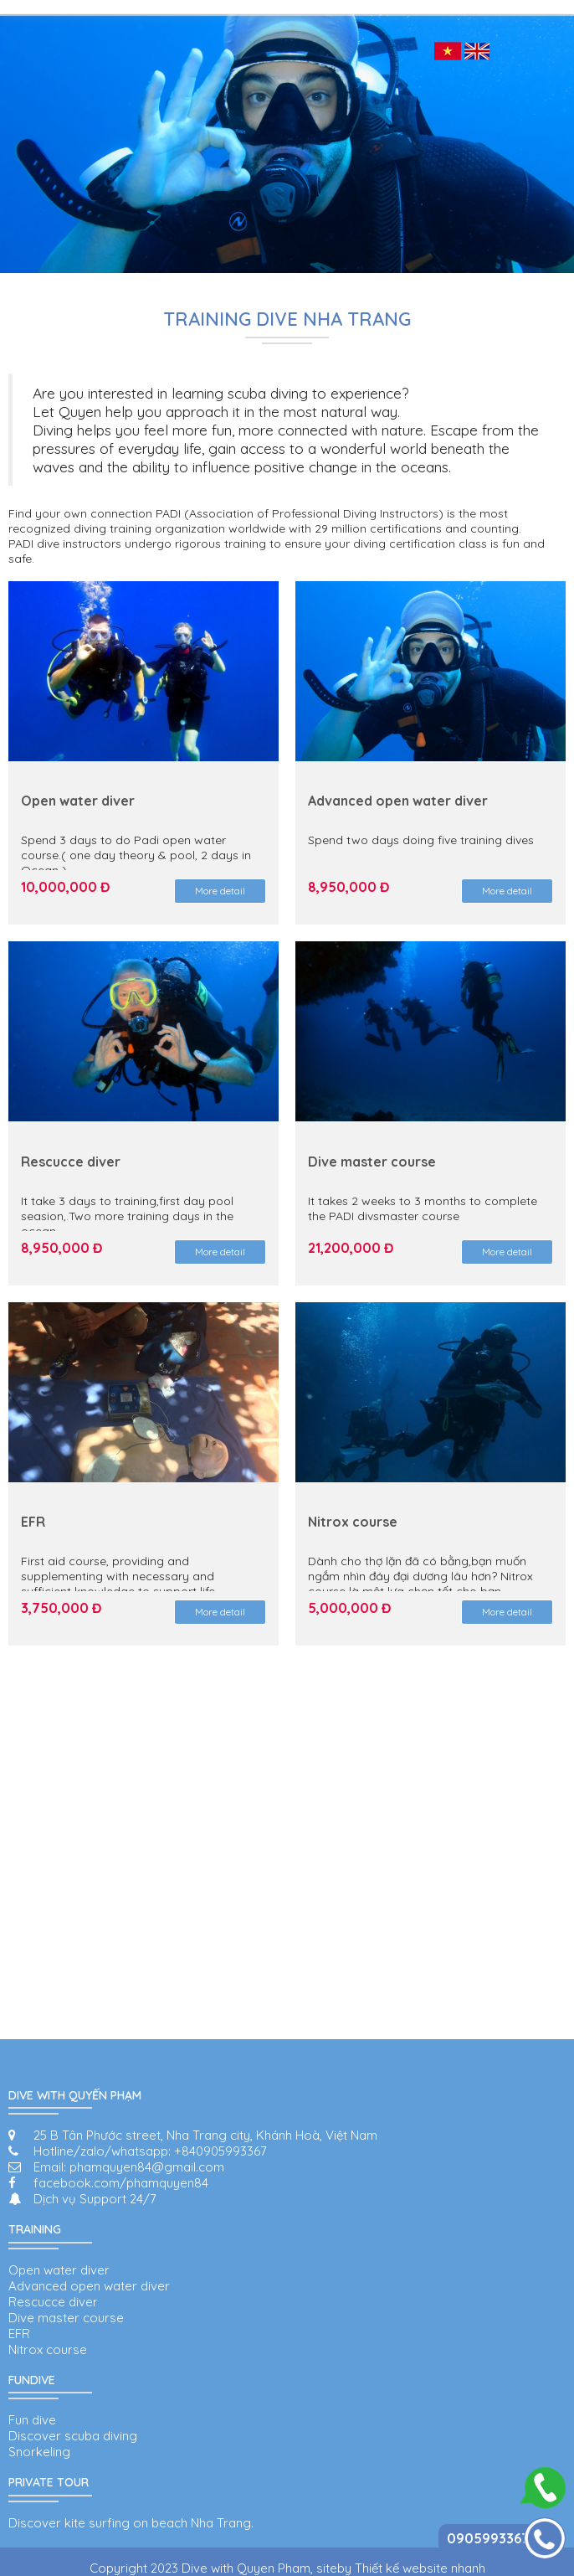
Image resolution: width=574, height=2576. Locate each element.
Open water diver (59, 2270)
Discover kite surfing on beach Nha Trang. (131, 2523)
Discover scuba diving (72, 2436)
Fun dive (32, 2420)
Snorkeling (39, 2452)
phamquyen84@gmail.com (146, 2167)
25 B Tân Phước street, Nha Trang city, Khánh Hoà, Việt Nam (205, 2135)
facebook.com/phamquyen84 (120, 2183)
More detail (220, 890)
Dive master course (66, 2318)
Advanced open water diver (89, 2286)
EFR (19, 2334)
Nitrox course (47, 2349)
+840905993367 (220, 2151)
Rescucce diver (53, 2302)
